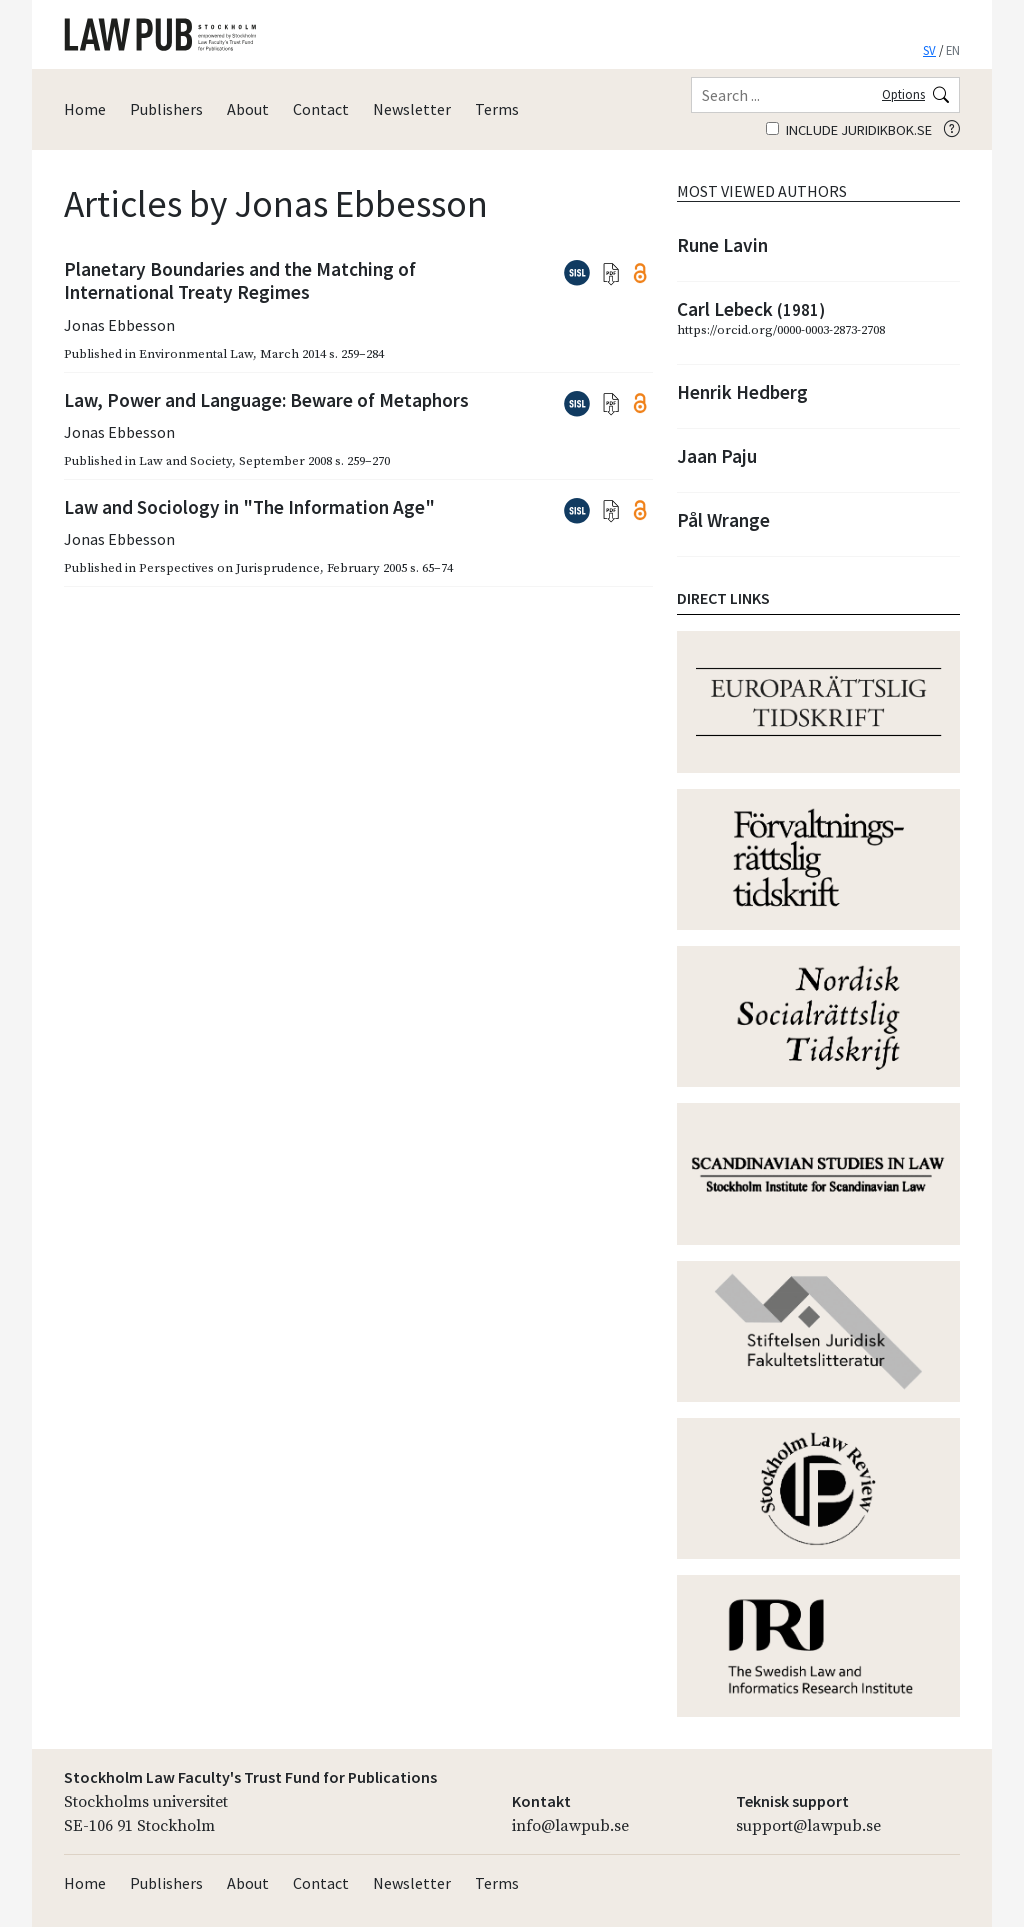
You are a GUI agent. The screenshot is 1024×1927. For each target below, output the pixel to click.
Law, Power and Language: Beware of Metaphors (266, 400)
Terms (497, 109)
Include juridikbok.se (849, 130)
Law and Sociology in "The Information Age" (249, 507)
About (248, 109)
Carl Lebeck (751, 309)
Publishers (166, 109)
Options (903, 94)
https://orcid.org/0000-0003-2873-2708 (781, 330)
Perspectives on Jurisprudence (229, 568)
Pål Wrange (723, 520)
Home (85, 109)
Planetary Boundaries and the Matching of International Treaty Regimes (240, 280)
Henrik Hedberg (742, 392)
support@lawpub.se (808, 1826)
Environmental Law (196, 354)
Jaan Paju (717, 456)
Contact (321, 109)
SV (929, 50)
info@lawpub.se (570, 1826)
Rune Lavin (722, 245)
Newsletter (412, 109)
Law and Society (185, 461)
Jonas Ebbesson (119, 325)
